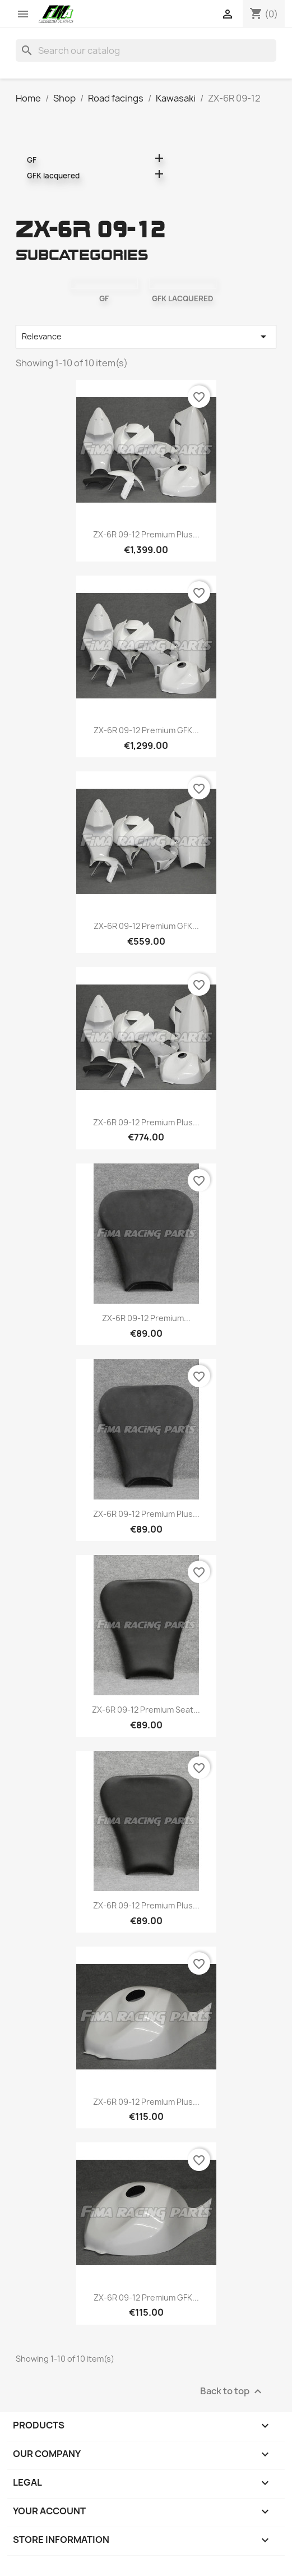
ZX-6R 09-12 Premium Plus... (146, 534)
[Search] (146, 50)
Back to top (232, 2391)
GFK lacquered (53, 176)
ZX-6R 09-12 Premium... (146, 1318)
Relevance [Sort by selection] (146, 336)
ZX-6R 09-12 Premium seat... (146, 1709)
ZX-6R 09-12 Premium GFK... (146, 730)
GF (31, 160)
